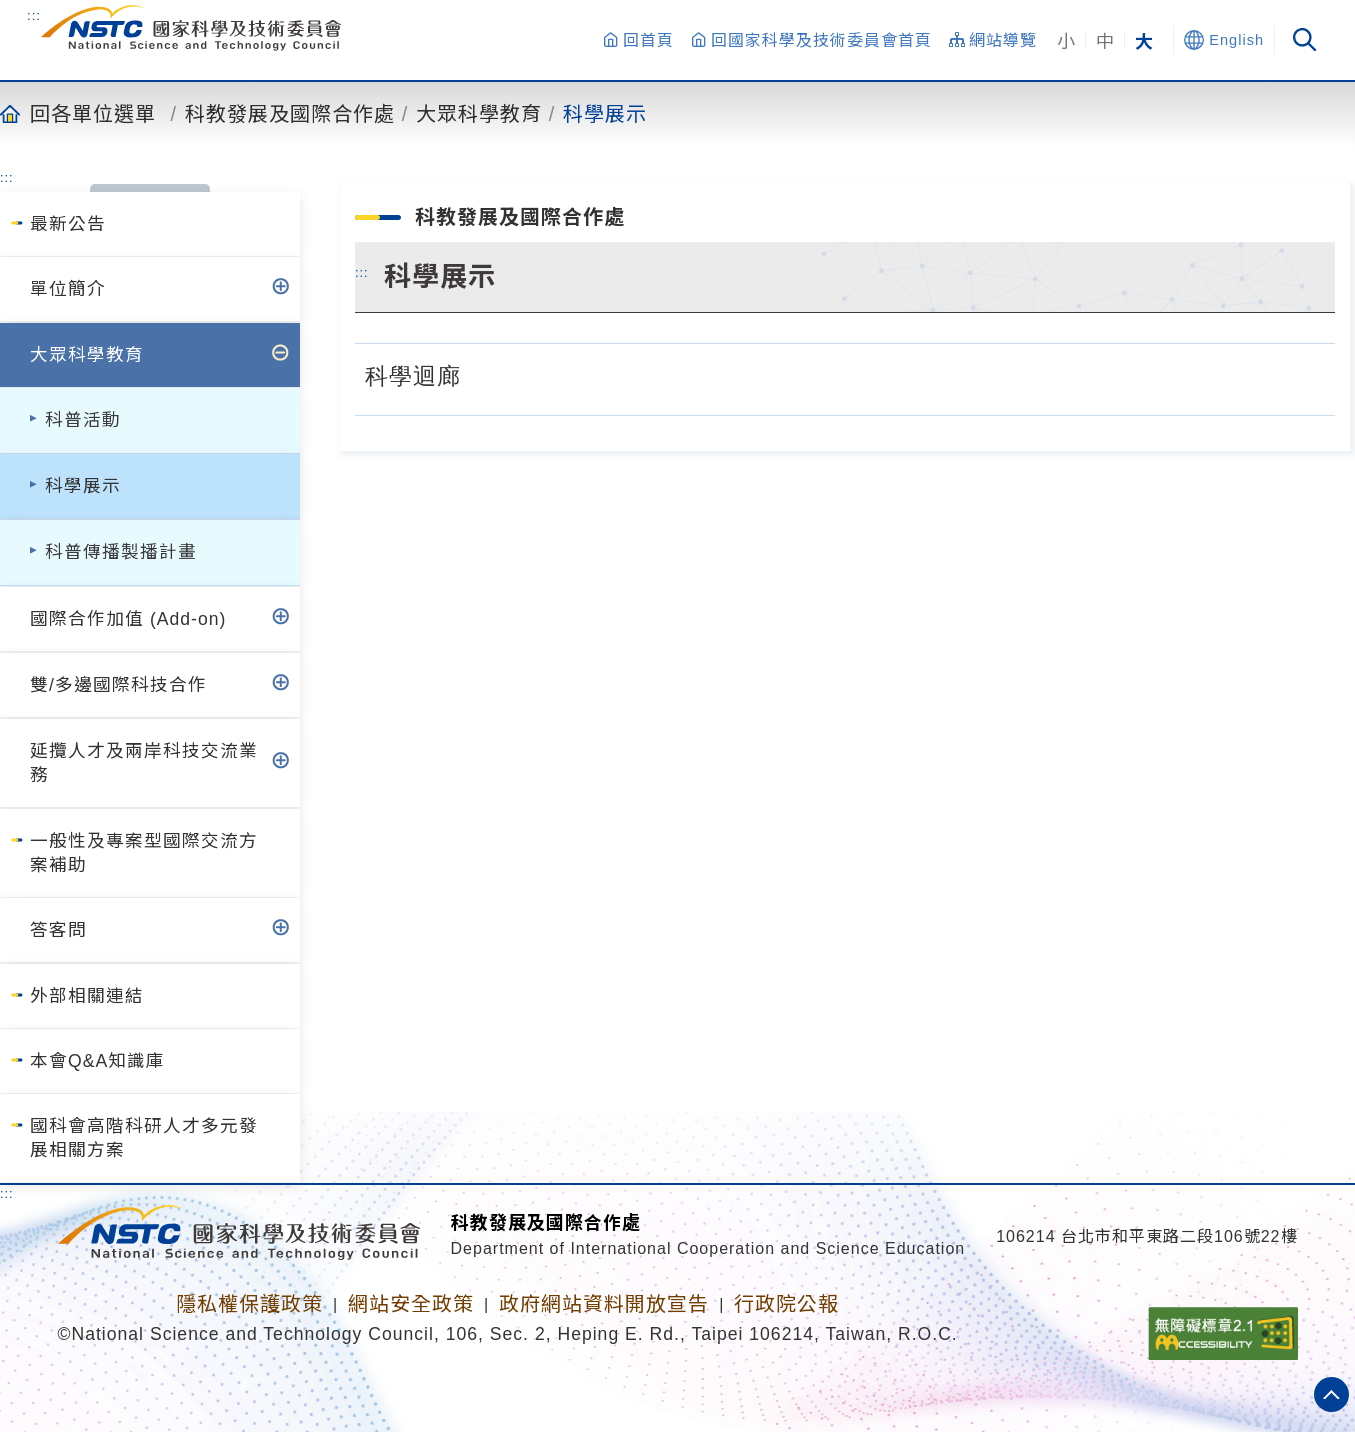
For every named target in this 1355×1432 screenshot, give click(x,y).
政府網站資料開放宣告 (604, 1304)
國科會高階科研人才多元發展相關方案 (144, 1138)
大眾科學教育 (479, 113)
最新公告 (68, 224)
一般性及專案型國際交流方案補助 (144, 853)
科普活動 (83, 420)
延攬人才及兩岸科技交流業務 (144, 763)
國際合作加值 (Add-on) (128, 619)
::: (34, 15)
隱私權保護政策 (249, 1304)
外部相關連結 (87, 996)
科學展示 (605, 113)
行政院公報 (786, 1304)
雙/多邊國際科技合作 (118, 685)
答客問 (58, 930)
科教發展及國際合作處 (290, 113)
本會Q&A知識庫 (97, 1061)
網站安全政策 (411, 1304)
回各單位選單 (93, 113)
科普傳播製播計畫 (121, 552)
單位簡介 (68, 289)
